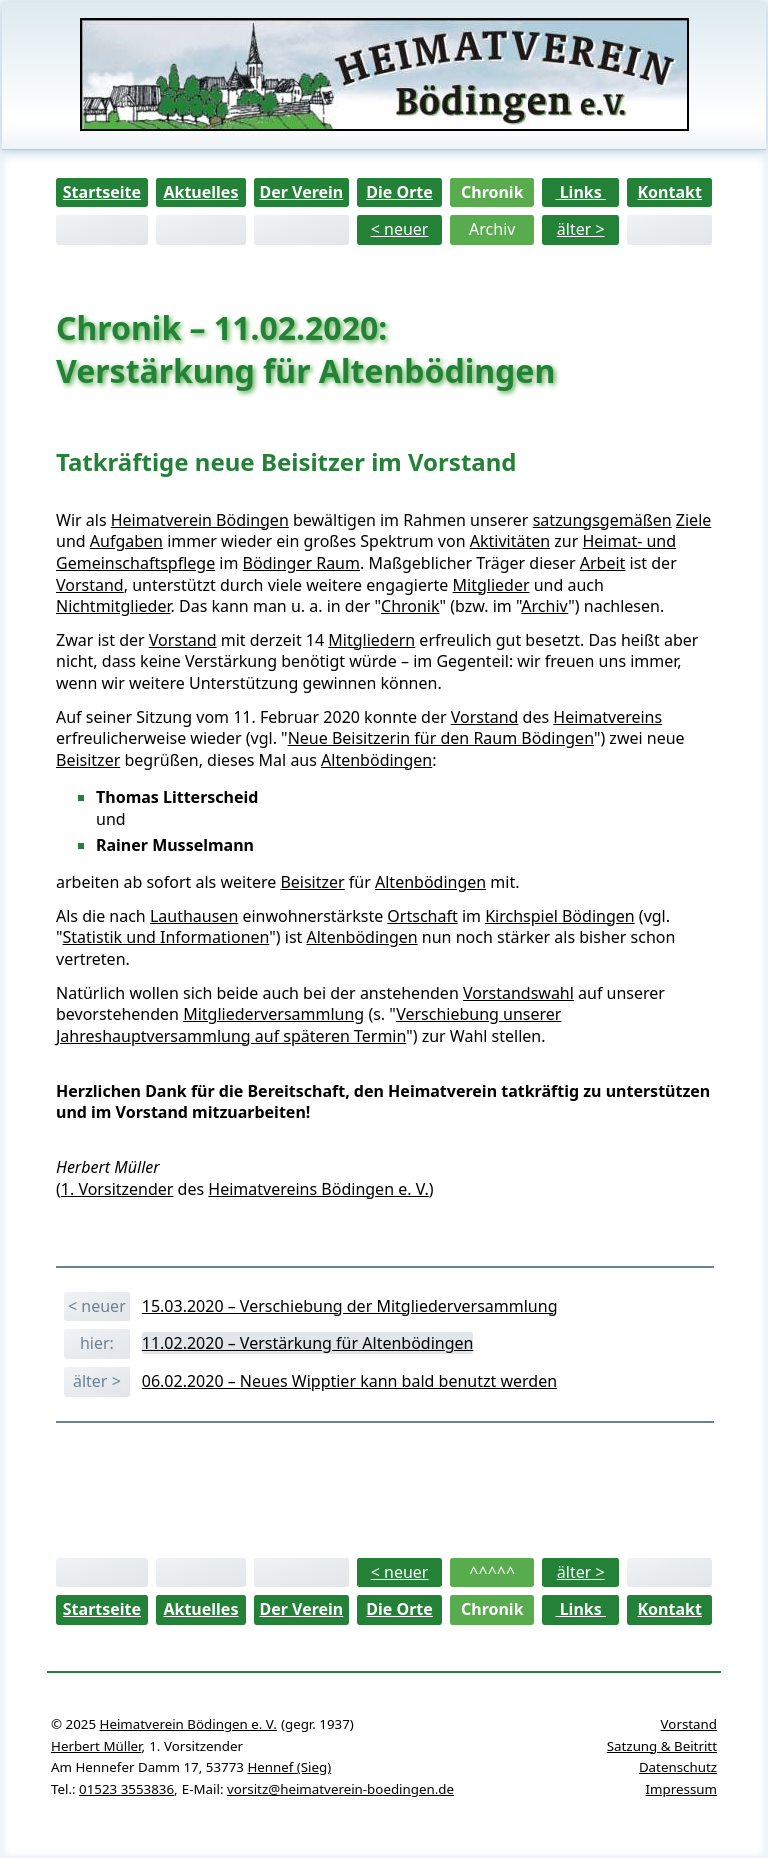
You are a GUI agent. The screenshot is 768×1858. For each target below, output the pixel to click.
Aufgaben (126, 541)
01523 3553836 (126, 1789)
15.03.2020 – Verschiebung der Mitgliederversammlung (350, 1306)
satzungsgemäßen (602, 520)
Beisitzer (88, 760)
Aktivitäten (510, 541)
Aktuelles (200, 192)
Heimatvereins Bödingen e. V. (318, 1189)
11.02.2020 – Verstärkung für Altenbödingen (308, 1343)
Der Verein (301, 192)
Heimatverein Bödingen (200, 520)
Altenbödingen (376, 760)
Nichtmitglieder (113, 606)
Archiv (492, 229)
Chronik (492, 192)
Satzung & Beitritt (662, 1746)
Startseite (102, 192)
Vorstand (90, 585)
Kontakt (669, 192)
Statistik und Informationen (166, 937)
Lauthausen (194, 916)
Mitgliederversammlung (273, 1014)
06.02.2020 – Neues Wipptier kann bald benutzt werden (349, 1381)
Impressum (681, 1789)
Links (581, 192)
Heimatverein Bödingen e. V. (188, 1724)
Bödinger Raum (301, 563)
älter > (581, 229)
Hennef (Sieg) (289, 1767)
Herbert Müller (96, 1746)
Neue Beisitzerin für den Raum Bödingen (441, 738)
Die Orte (399, 192)
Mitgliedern (371, 640)
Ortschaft (422, 916)
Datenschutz (678, 1767)
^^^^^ (492, 1572)
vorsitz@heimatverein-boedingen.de (340, 1789)
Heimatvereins (607, 717)
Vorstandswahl (518, 993)
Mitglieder (491, 585)
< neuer (400, 229)
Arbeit (603, 563)
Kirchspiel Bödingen (560, 916)
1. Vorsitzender (117, 1189)
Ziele (693, 520)
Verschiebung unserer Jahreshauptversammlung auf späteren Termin (308, 1025)
